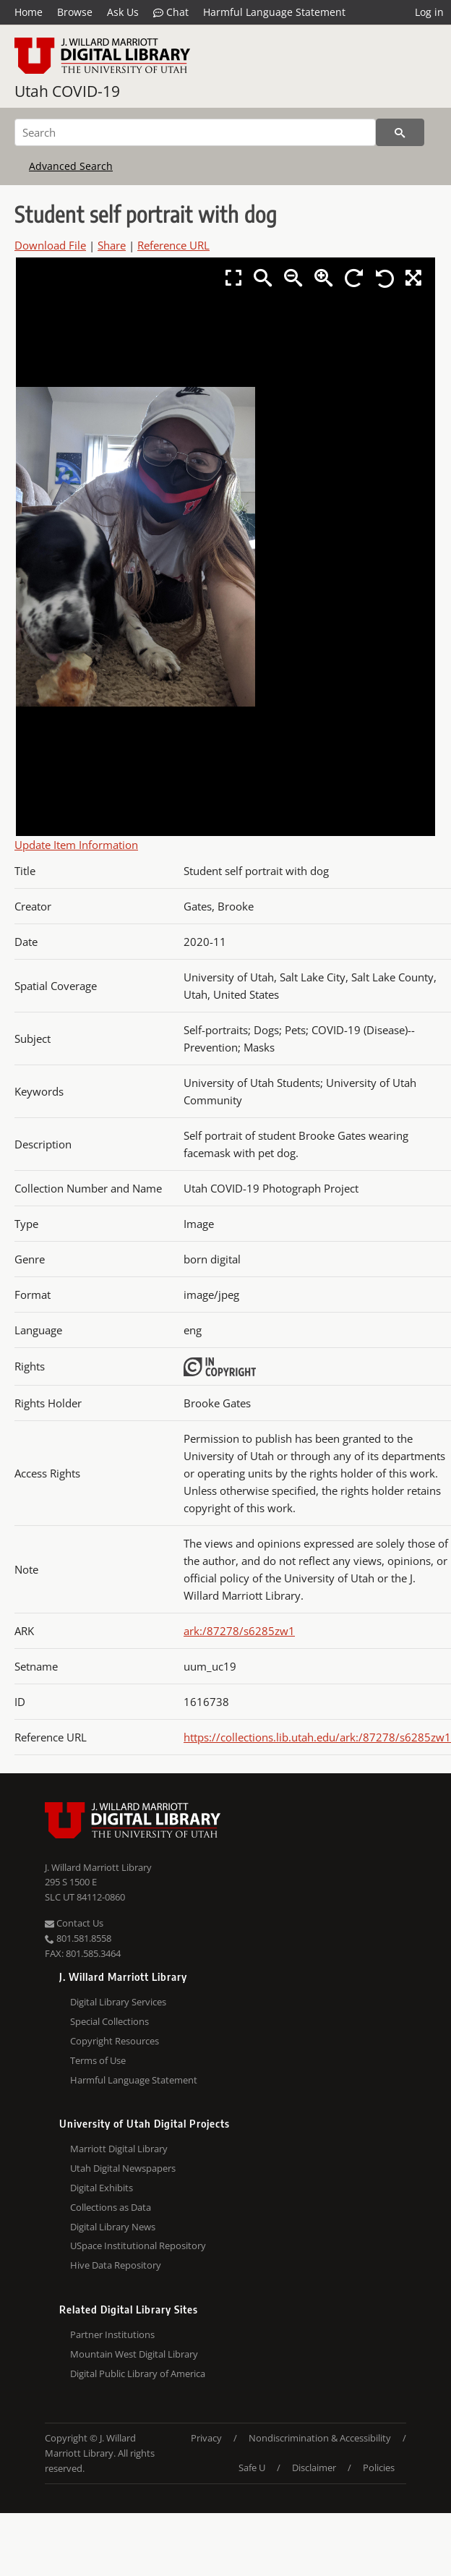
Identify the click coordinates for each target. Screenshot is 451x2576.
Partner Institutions (112, 2334)
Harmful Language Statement (274, 12)
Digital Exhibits (101, 2187)
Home (28, 12)
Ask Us (123, 12)
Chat (171, 12)
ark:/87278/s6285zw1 (239, 1631)
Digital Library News (112, 2226)
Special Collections (109, 2021)
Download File (50, 245)
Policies (379, 2467)
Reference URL (173, 245)
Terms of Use (98, 2060)
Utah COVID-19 (67, 91)
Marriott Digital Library (119, 2148)
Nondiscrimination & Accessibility (320, 2437)
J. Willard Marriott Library (98, 1867)
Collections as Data (110, 2207)
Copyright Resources (114, 2040)
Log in (429, 12)
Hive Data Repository (115, 2265)
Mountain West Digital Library (134, 2353)
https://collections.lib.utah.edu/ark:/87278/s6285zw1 (317, 1737)
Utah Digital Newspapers (123, 2168)
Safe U (252, 2467)
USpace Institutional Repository (138, 2245)
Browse (75, 12)
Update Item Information (76, 844)
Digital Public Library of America (137, 2373)
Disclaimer (314, 2467)
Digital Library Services (118, 2001)
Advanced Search (71, 166)
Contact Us (74, 1922)
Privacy (206, 2437)
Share (112, 245)
